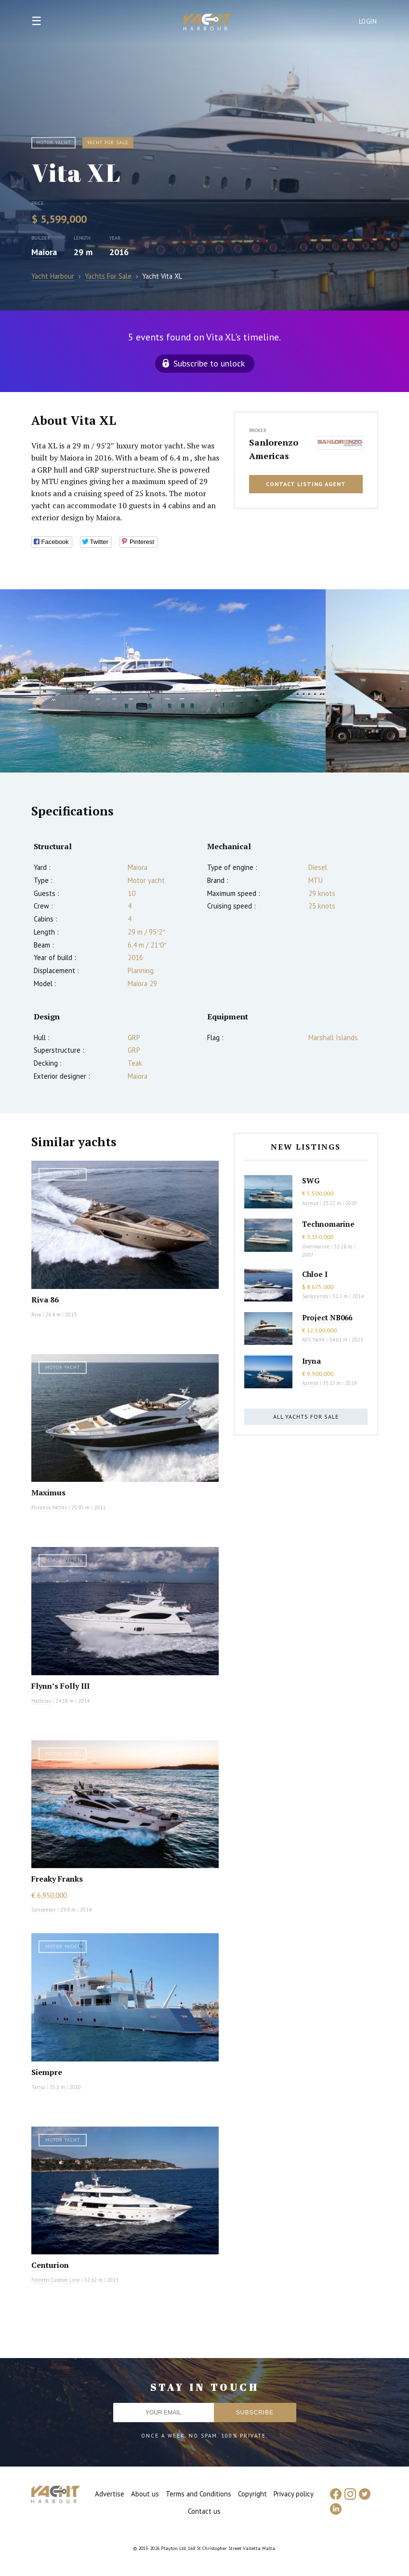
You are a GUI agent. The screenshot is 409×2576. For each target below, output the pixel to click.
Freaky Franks (57, 1878)
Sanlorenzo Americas (273, 448)
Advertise (109, 2493)
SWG (310, 1180)
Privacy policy (294, 2493)
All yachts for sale (306, 1416)
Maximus (48, 1492)
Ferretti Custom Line (55, 2280)
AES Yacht (313, 1339)
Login (368, 21)
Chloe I (315, 1274)
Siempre (46, 2072)
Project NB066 (327, 1317)
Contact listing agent (306, 484)
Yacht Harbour (208, 23)
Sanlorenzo (315, 1296)
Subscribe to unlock (209, 363)
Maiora (44, 252)
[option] (163, 681)
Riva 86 (45, 1299)
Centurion (50, 2265)
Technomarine (328, 1224)
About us (145, 2493)
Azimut (310, 1203)
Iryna (311, 1361)
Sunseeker (43, 1909)
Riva (36, 1314)
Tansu (38, 2087)
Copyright (252, 2493)
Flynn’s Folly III (60, 1686)
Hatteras (41, 1700)
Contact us (204, 2511)
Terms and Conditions (198, 2493)
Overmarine (316, 1246)
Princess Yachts (49, 1507)
